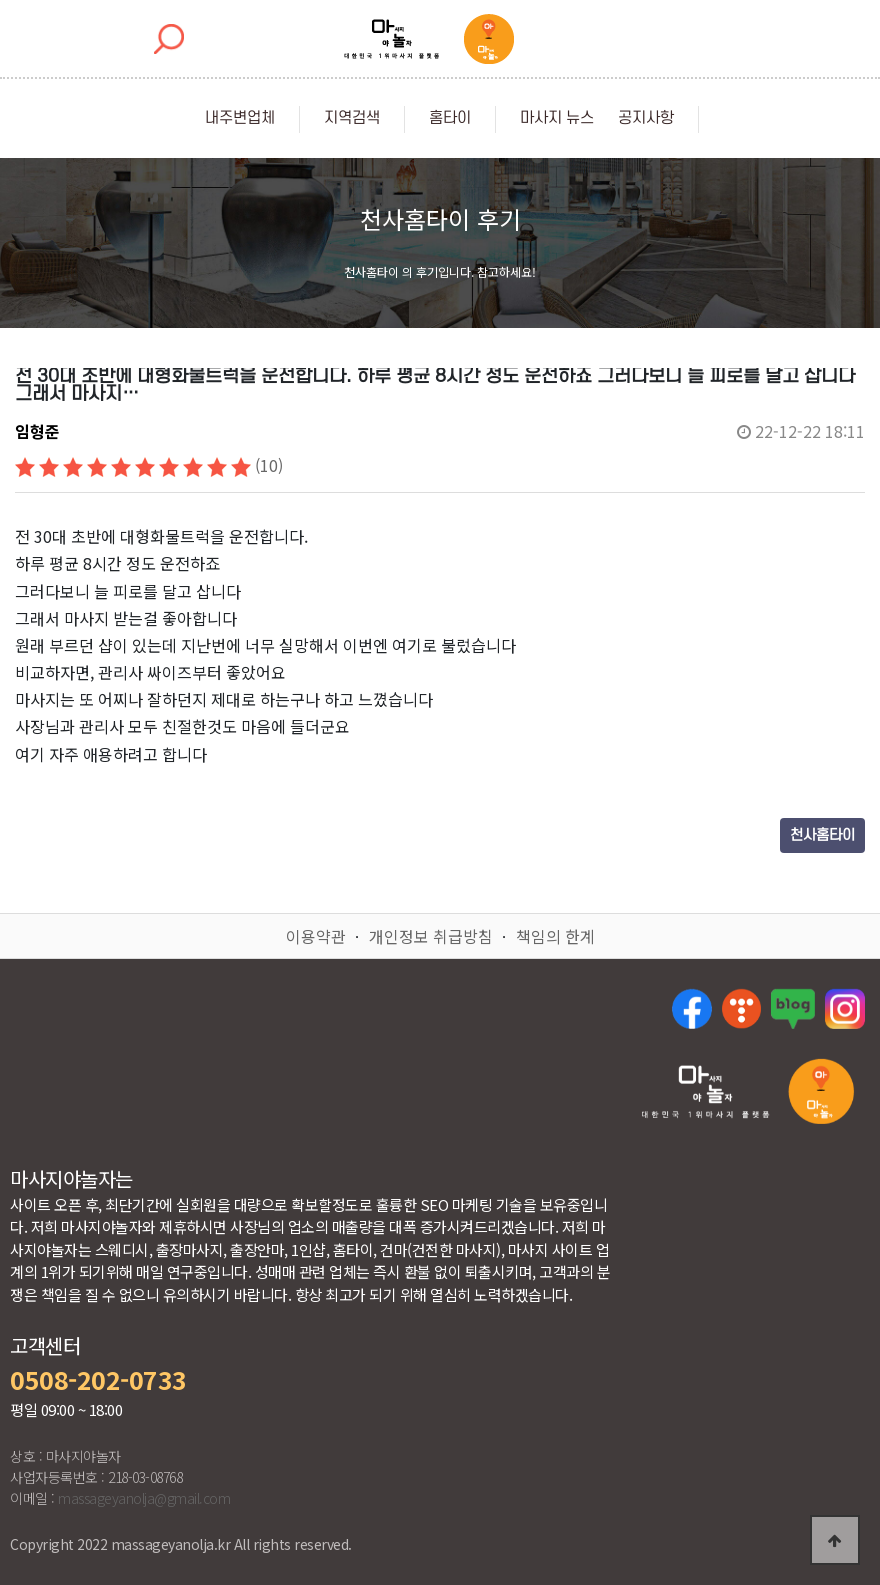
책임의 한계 (555, 936)
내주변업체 (240, 118)
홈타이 (450, 118)
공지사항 (646, 118)
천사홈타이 (822, 835)
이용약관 (316, 936)
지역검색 (352, 118)
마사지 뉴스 (557, 118)
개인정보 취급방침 (431, 936)
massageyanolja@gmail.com (144, 1498)
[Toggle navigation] (710, 39)
